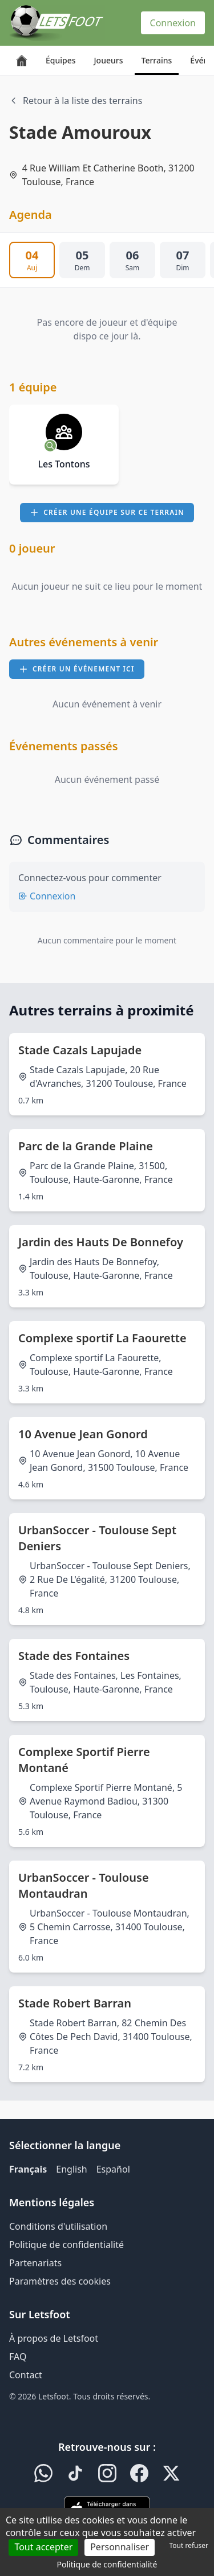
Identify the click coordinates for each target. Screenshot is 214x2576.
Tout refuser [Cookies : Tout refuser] (188, 2545)
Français (28, 2169)
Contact (25, 2375)
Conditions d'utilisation (58, 2226)
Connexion (173, 23)
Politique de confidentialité (66, 2244)
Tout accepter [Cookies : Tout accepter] (43, 2547)
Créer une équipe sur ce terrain (107, 512)
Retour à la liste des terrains (75, 100)
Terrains (157, 60)
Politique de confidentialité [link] (107, 2564)
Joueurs (108, 60)
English (71, 2169)
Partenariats (35, 2263)
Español (113, 2169)
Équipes (61, 60)
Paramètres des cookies (60, 2281)
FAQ (17, 2356)
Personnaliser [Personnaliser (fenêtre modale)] (119, 2547)
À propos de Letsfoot (53, 2338)
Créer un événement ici (77, 669)
